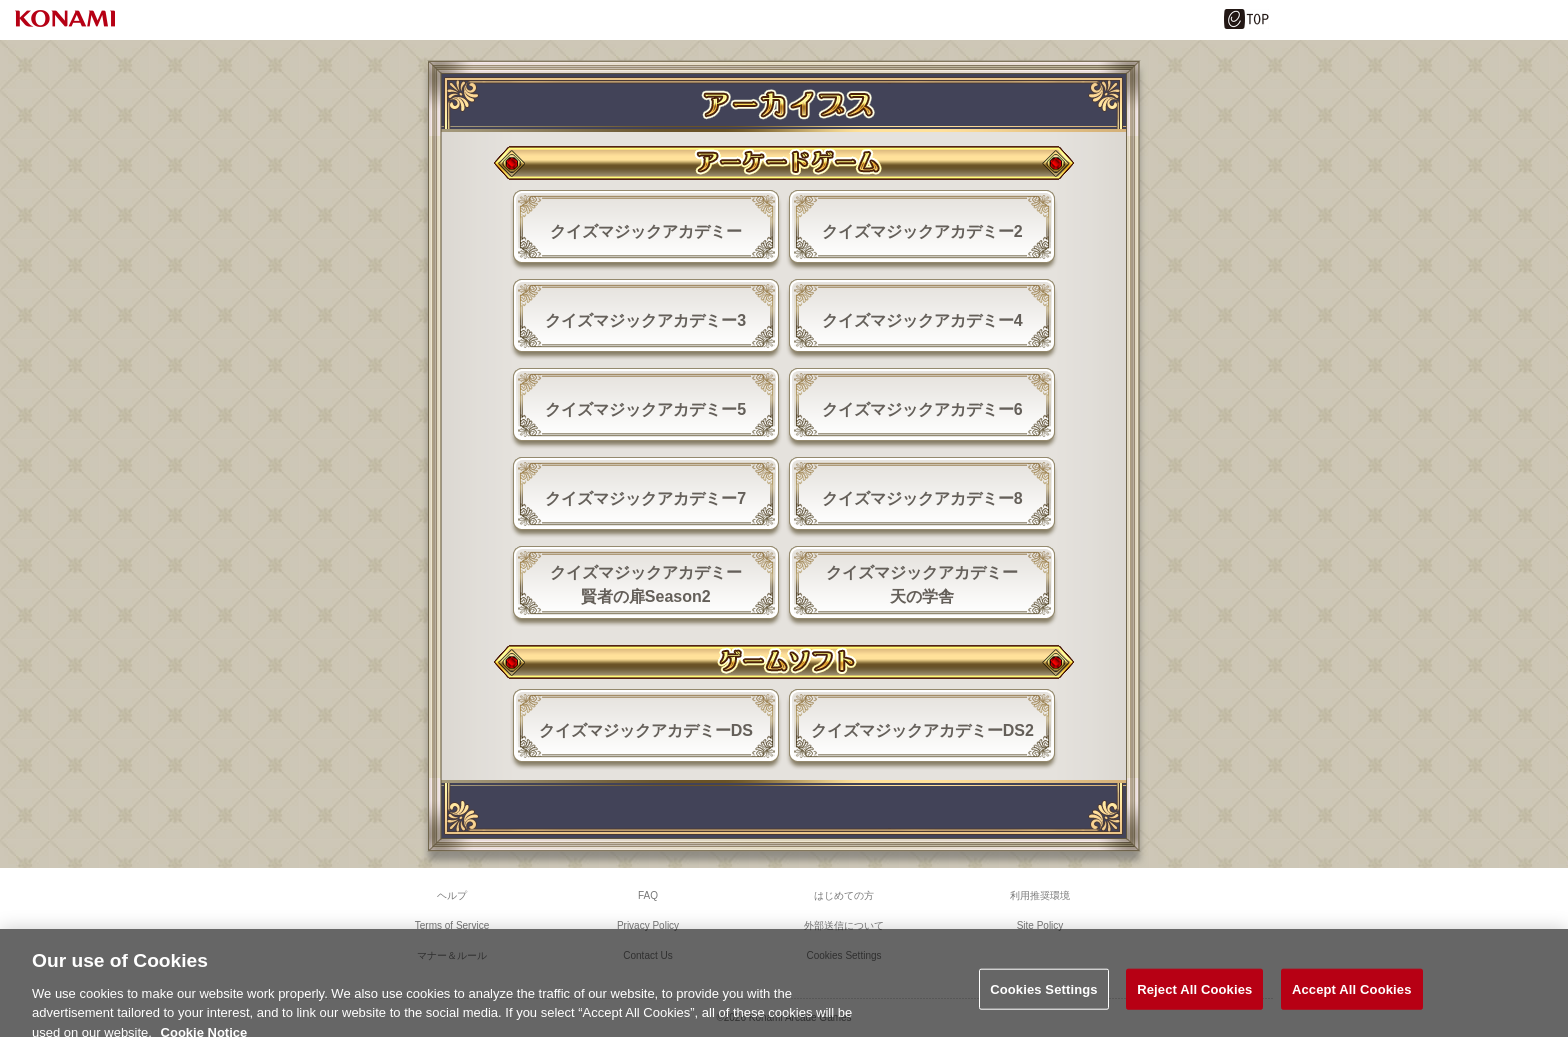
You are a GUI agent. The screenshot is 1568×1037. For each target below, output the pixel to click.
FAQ (648, 895)
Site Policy (1040, 925)
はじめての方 (844, 895)
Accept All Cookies (1352, 996)
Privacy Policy (648, 925)
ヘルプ (452, 895)
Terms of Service (452, 925)
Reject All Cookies (1194, 996)
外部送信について (844, 925)
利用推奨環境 (1040, 895)
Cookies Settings (1044, 996)
